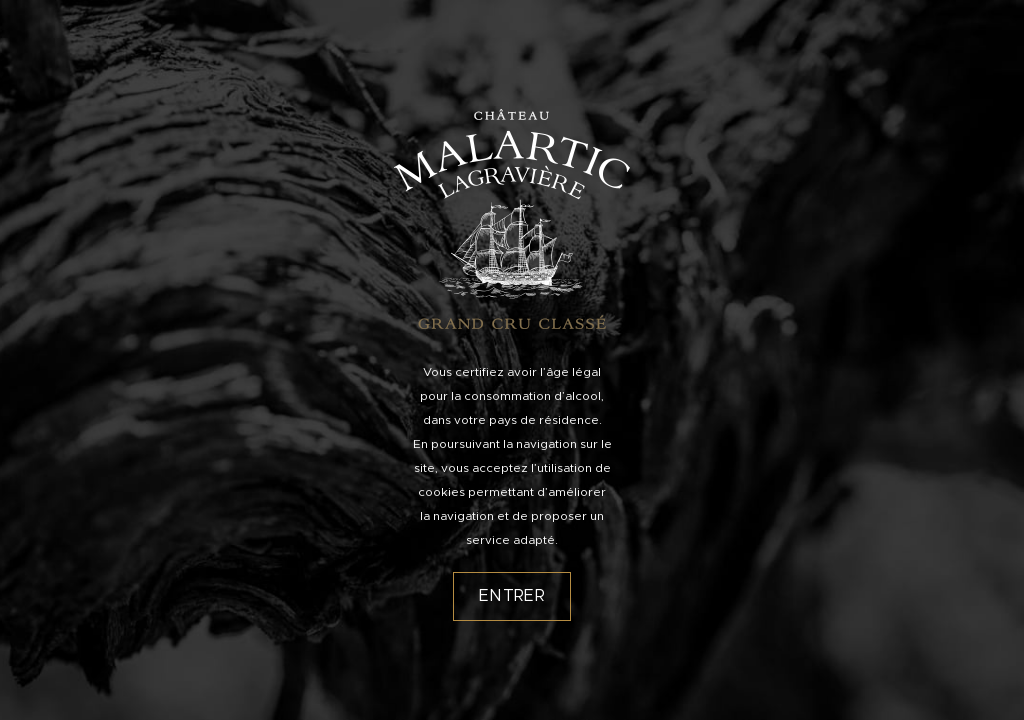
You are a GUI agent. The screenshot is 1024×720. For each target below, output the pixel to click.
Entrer (512, 596)
